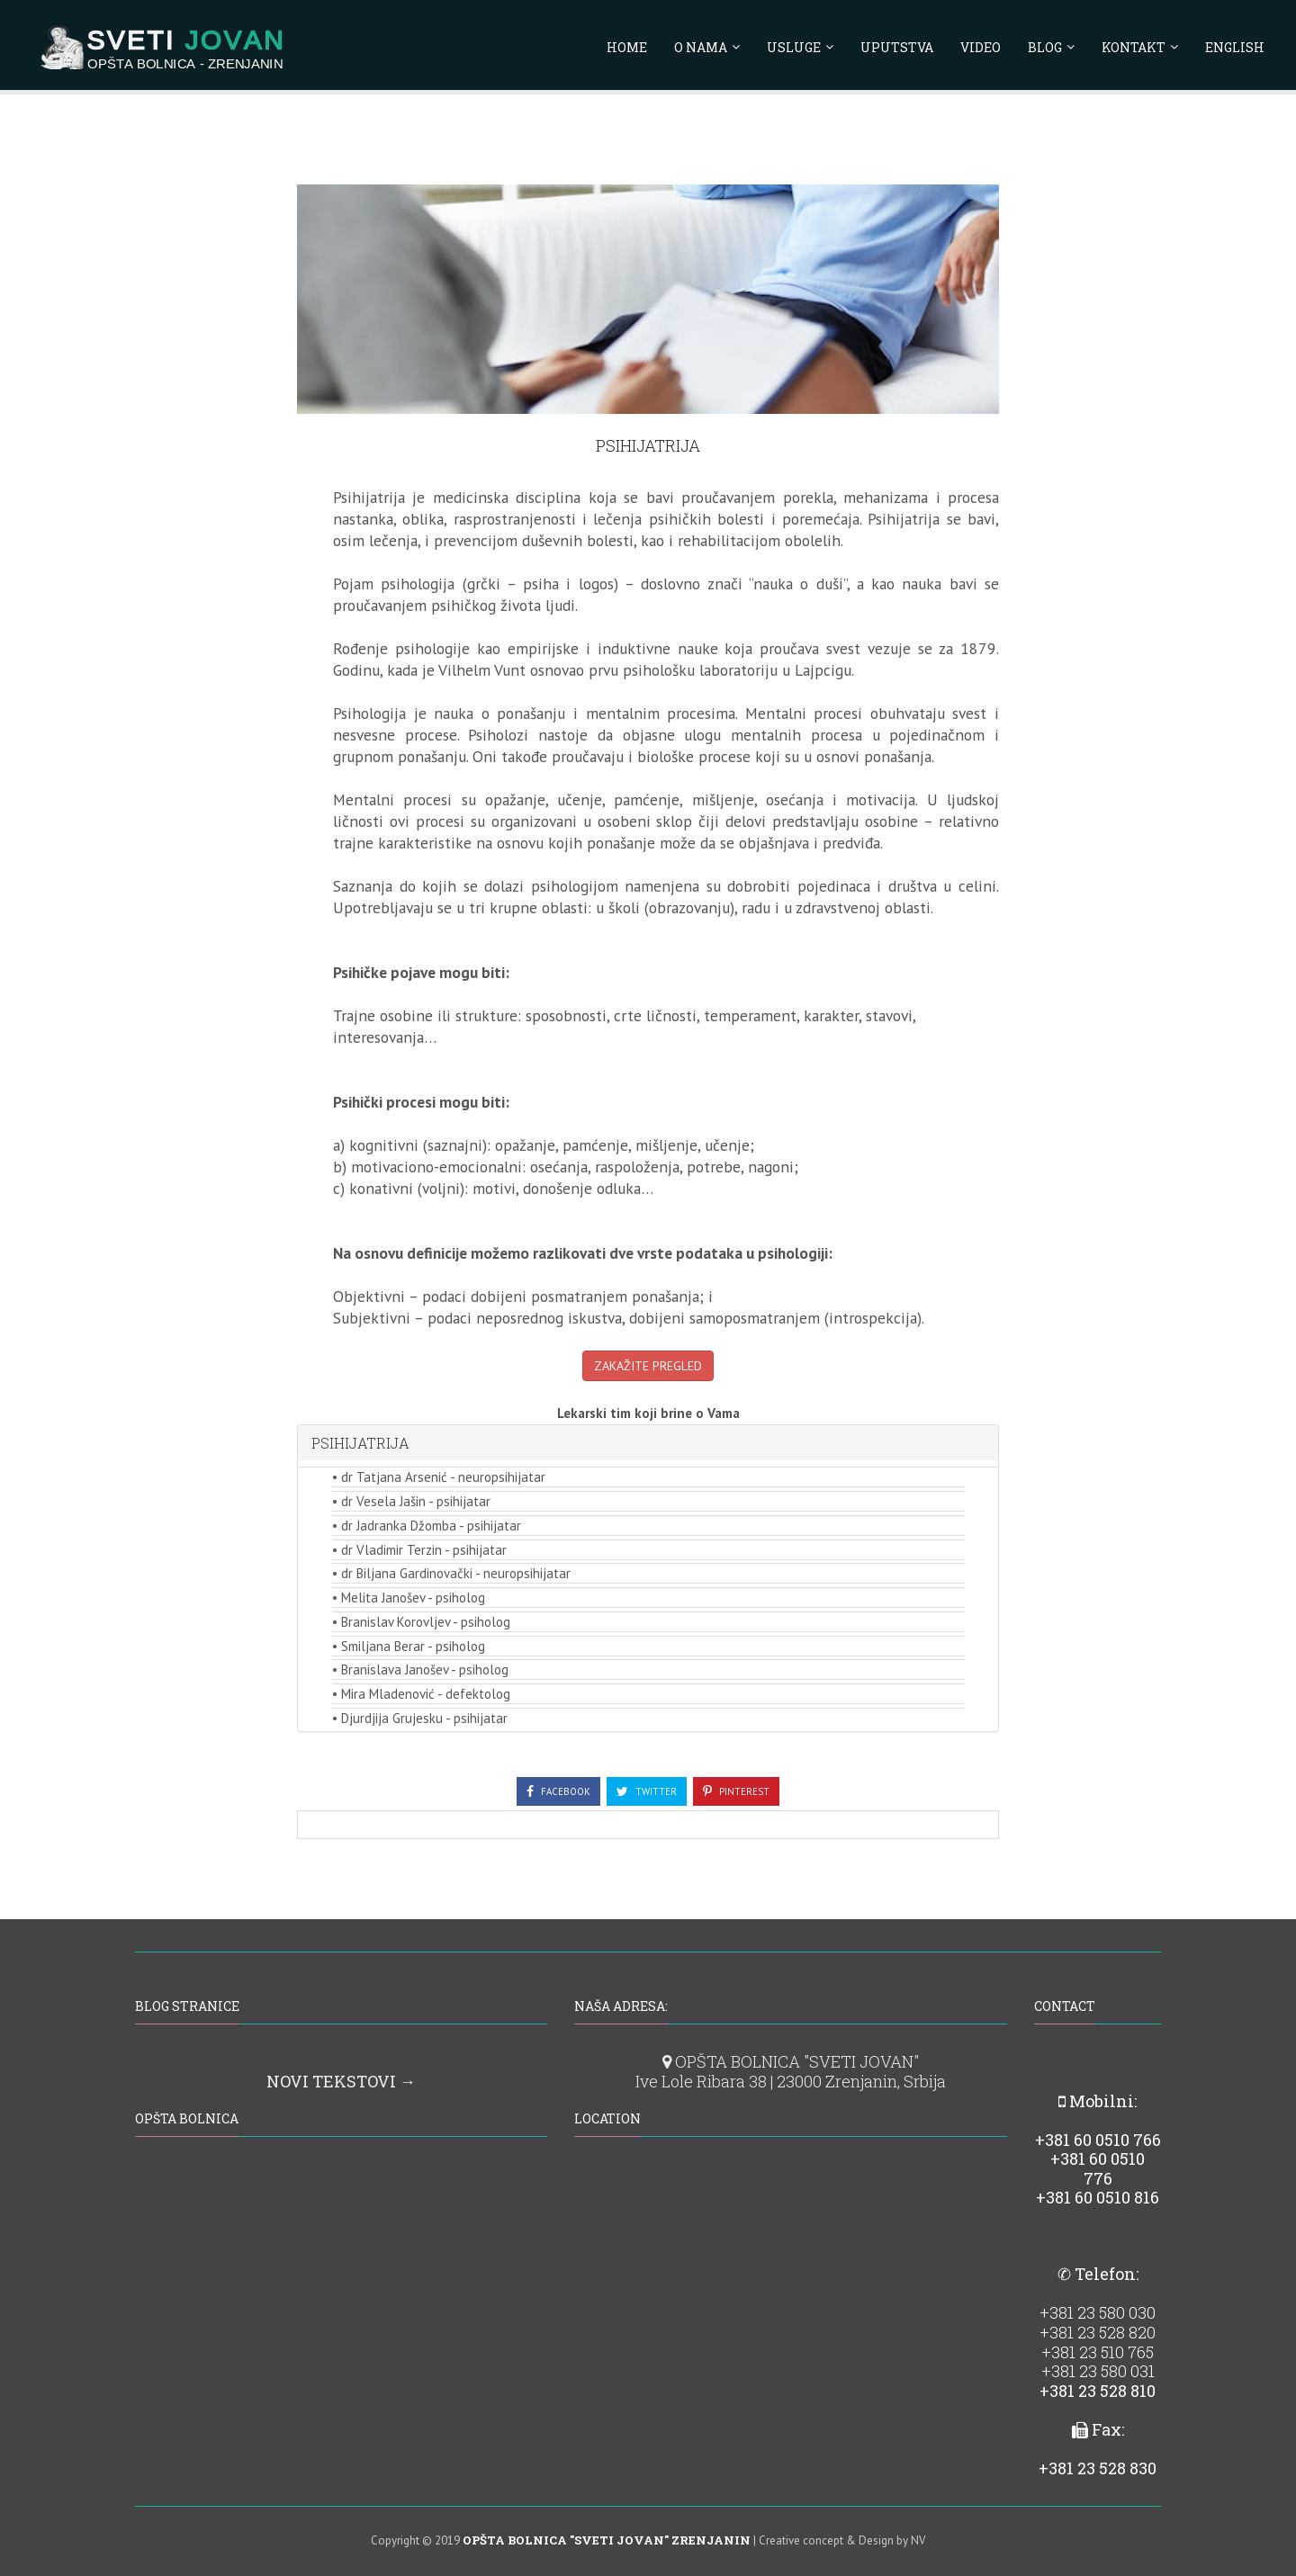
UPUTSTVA (896, 49)
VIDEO (980, 49)
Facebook (558, 1791)
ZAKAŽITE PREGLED (648, 1366)
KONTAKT (1134, 49)
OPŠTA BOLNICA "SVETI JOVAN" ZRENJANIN (607, 2540)
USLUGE (794, 49)
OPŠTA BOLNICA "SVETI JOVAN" (790, 2061)
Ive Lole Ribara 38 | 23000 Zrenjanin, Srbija (790, 2081)
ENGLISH (1234, 49)
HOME (627, 49)
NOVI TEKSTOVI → (341, 2081)
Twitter (646, 1791)
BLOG (1045, 49)
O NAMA (700, 49)
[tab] (648, 1442)
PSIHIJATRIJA (360, 1442)
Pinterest (736, 1791)
